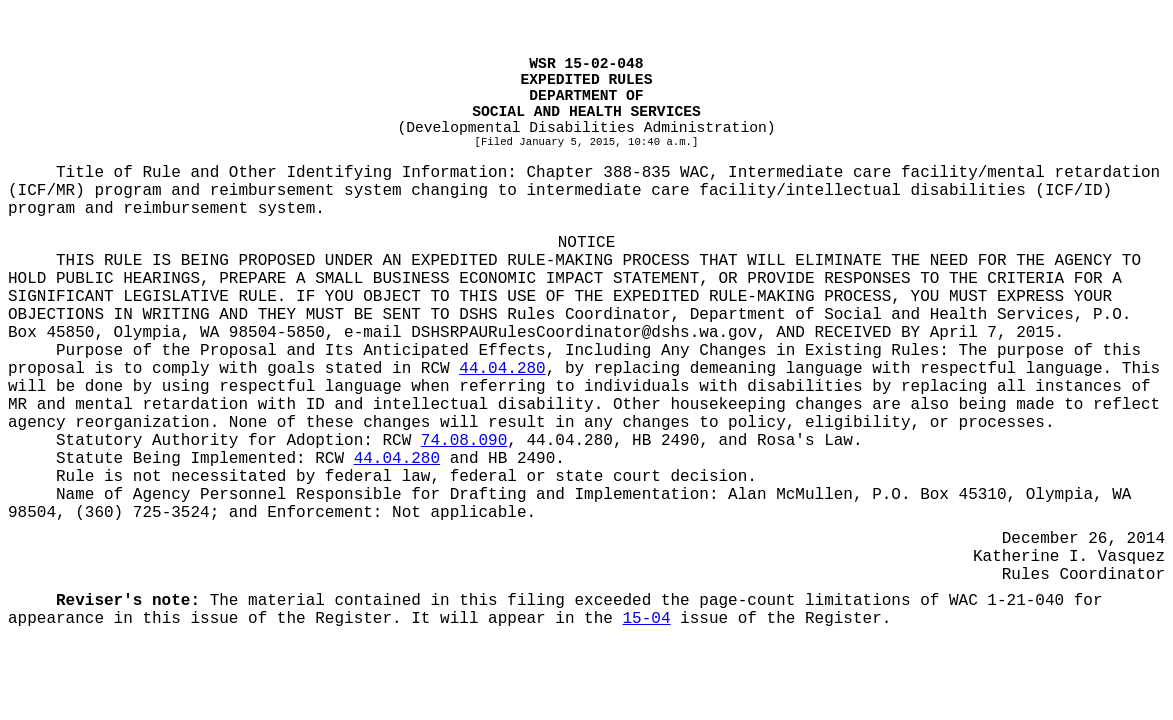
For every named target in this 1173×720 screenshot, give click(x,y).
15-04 (647, 619)
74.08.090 (464, 441)
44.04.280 (502, 369)
